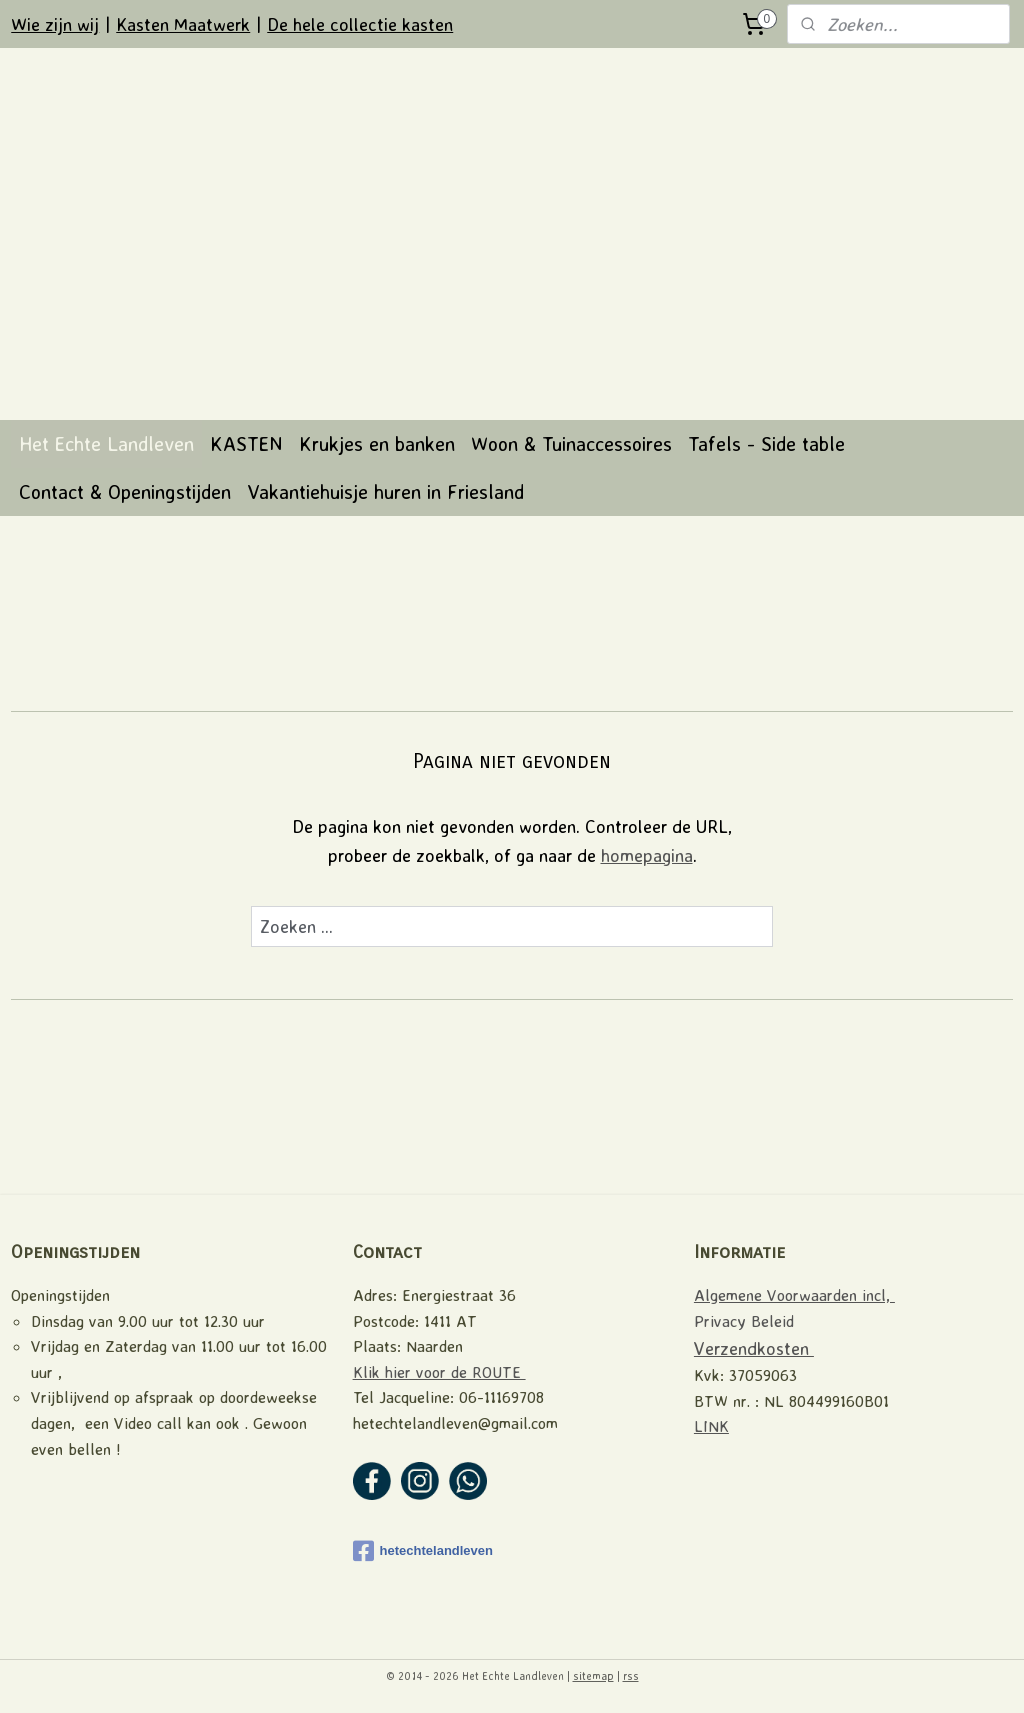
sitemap (593, 1676)
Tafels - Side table (766, 443)
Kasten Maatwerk (183, 24)
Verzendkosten (754, 1348)
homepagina (647, 855)
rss (631, 1676)
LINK (711, 1426)
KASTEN (246, 443)
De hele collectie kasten (360, 24)
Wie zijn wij (55, 24)
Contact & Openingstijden (125, 491)
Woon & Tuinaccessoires (571, 443)
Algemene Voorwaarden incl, (794, 1295)
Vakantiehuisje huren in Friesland (385, 491)
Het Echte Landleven (106, 443)
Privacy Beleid (744, 1321)
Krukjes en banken (377, 443)
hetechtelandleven (423, 1551)
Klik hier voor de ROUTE (439, 1372)
